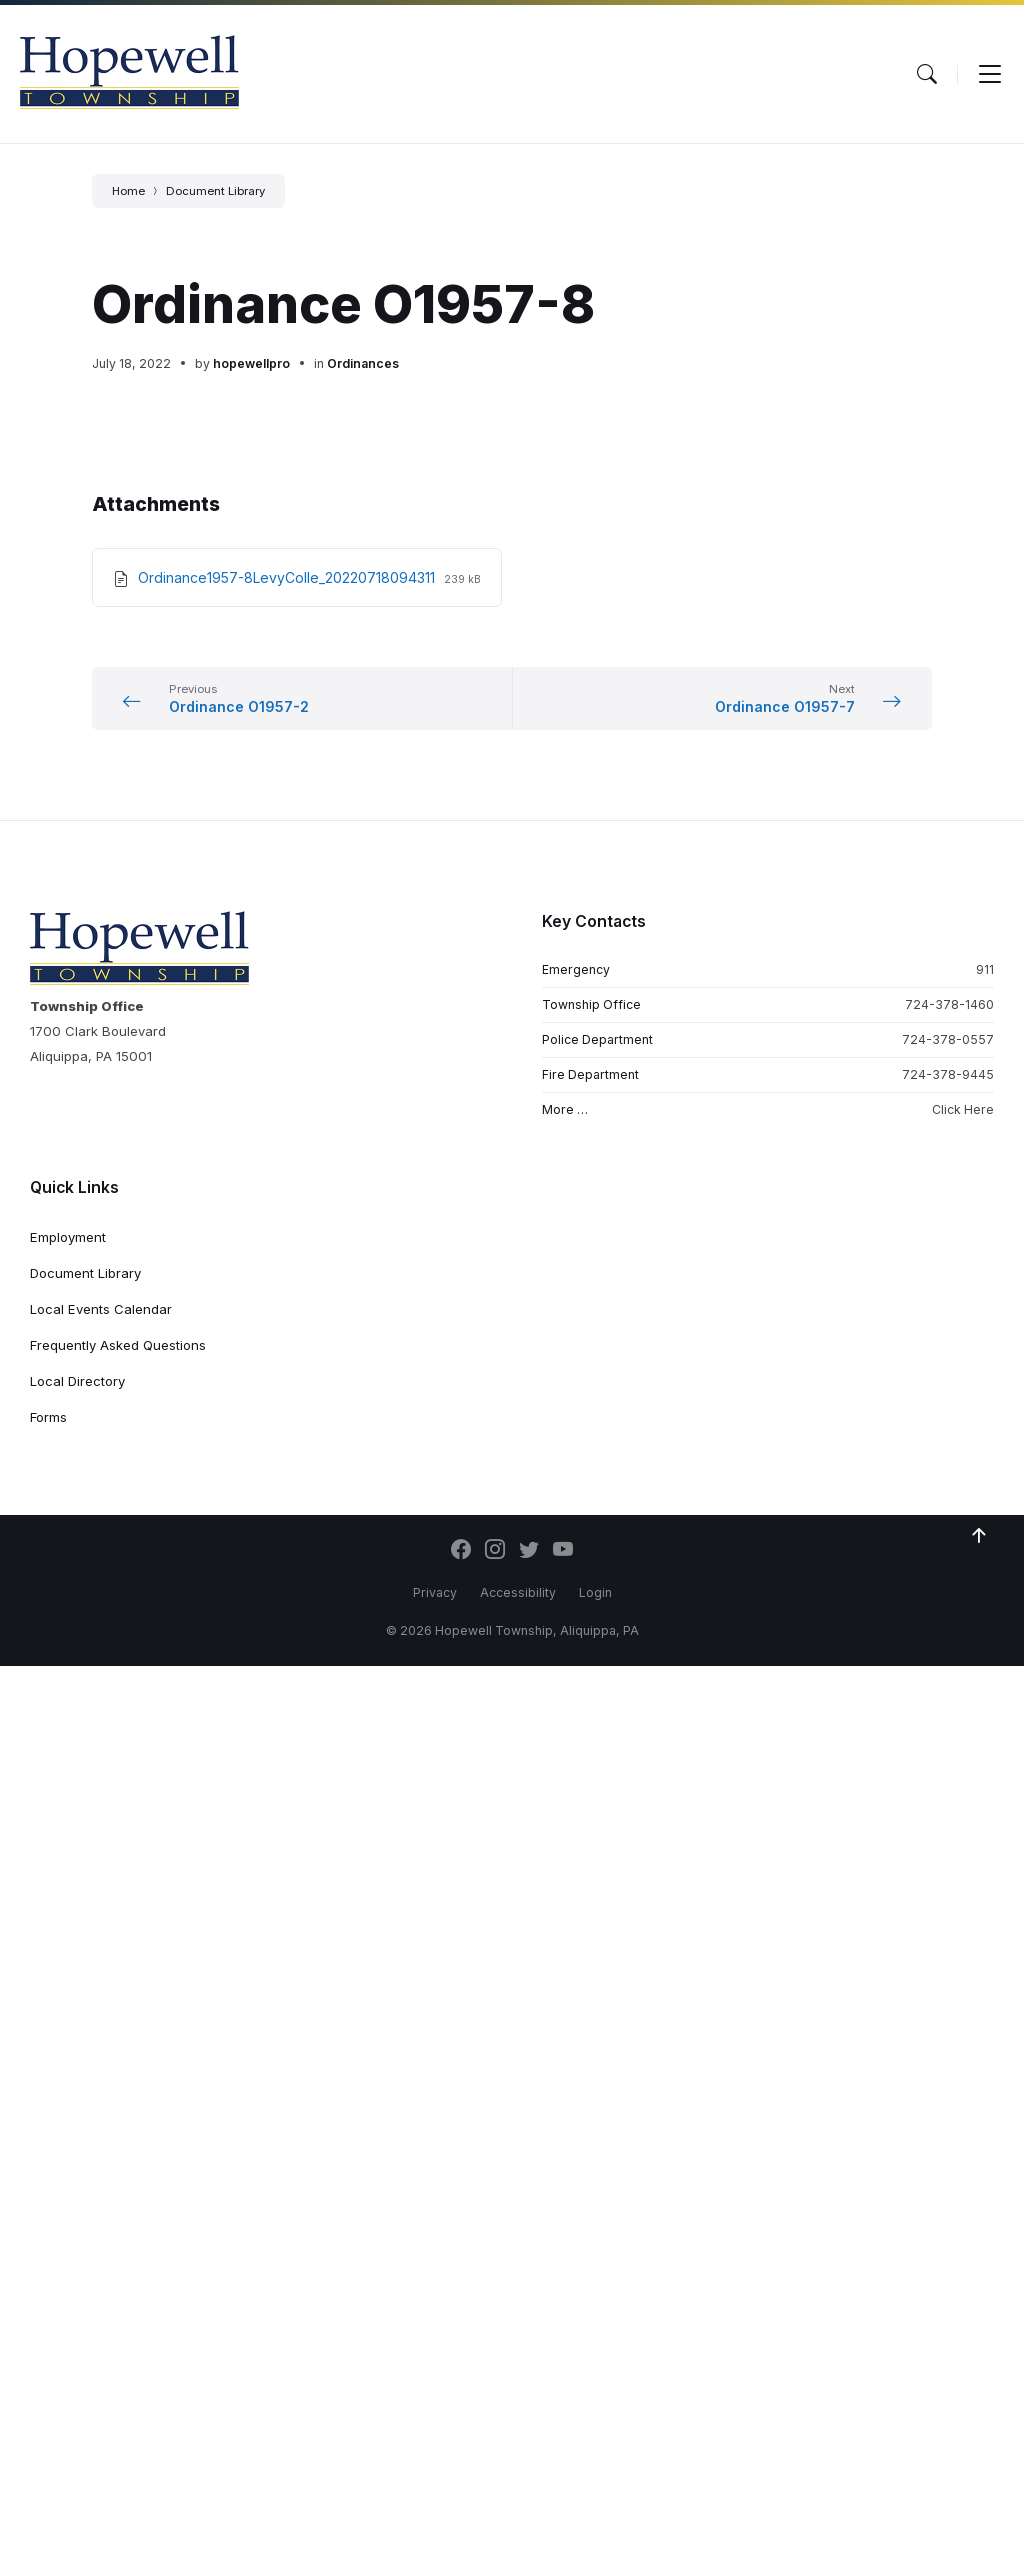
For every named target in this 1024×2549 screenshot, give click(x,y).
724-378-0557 (948, 1039)
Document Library (215, 191)
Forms (48, 1417)
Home (128, 191)
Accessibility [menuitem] (518, 1592)
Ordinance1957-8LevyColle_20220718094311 (288, 577)
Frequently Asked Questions (118, 1345)
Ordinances (363, 363)
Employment (68, 1237)
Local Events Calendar (101, 1309)
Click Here (963, 1109)
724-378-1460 (949, 1004)
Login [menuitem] (595, 1592)
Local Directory (77, 1381)
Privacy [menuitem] (435, 1592)
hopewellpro (251, 363)
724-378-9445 (948, 1074)
